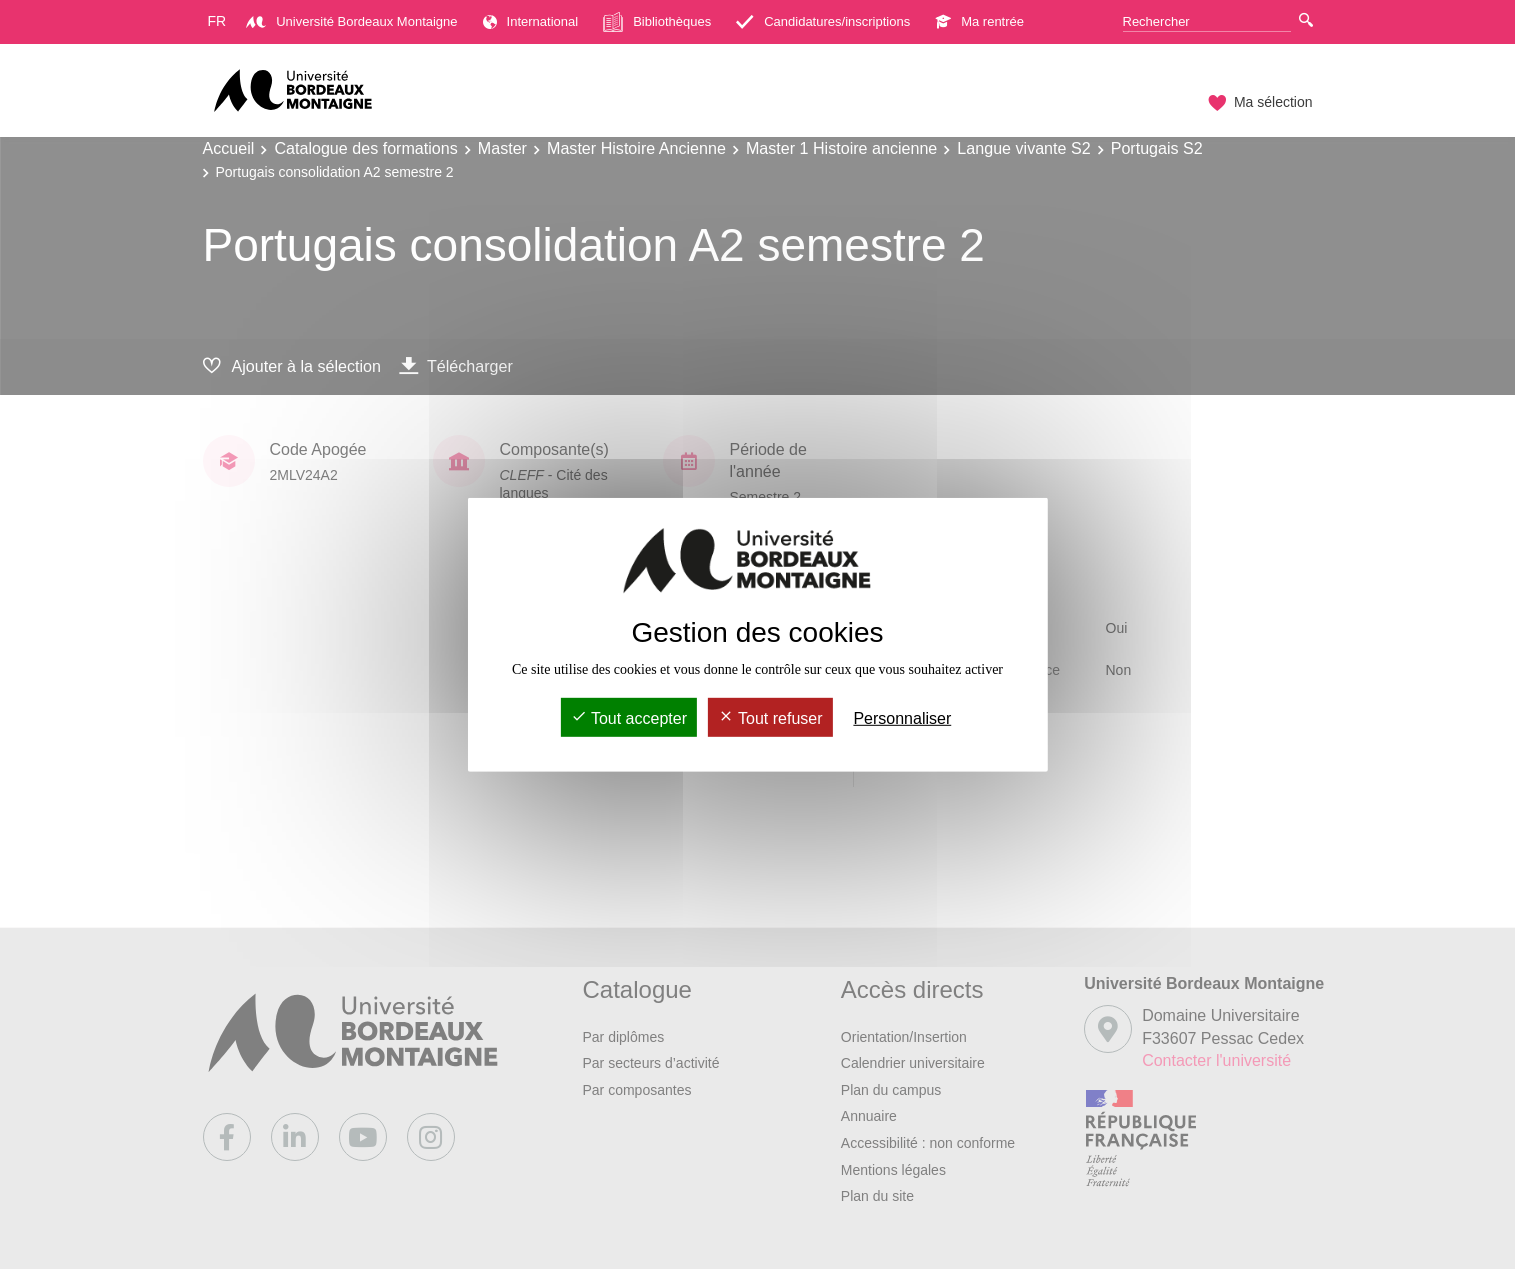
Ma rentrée (979, 21)
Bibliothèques (657, 22)
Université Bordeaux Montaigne (351, 21)
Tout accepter (629, 718)
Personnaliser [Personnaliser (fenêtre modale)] (902, 718)
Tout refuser (770, 718)
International (531, 21)
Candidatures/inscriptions (823, 21)
